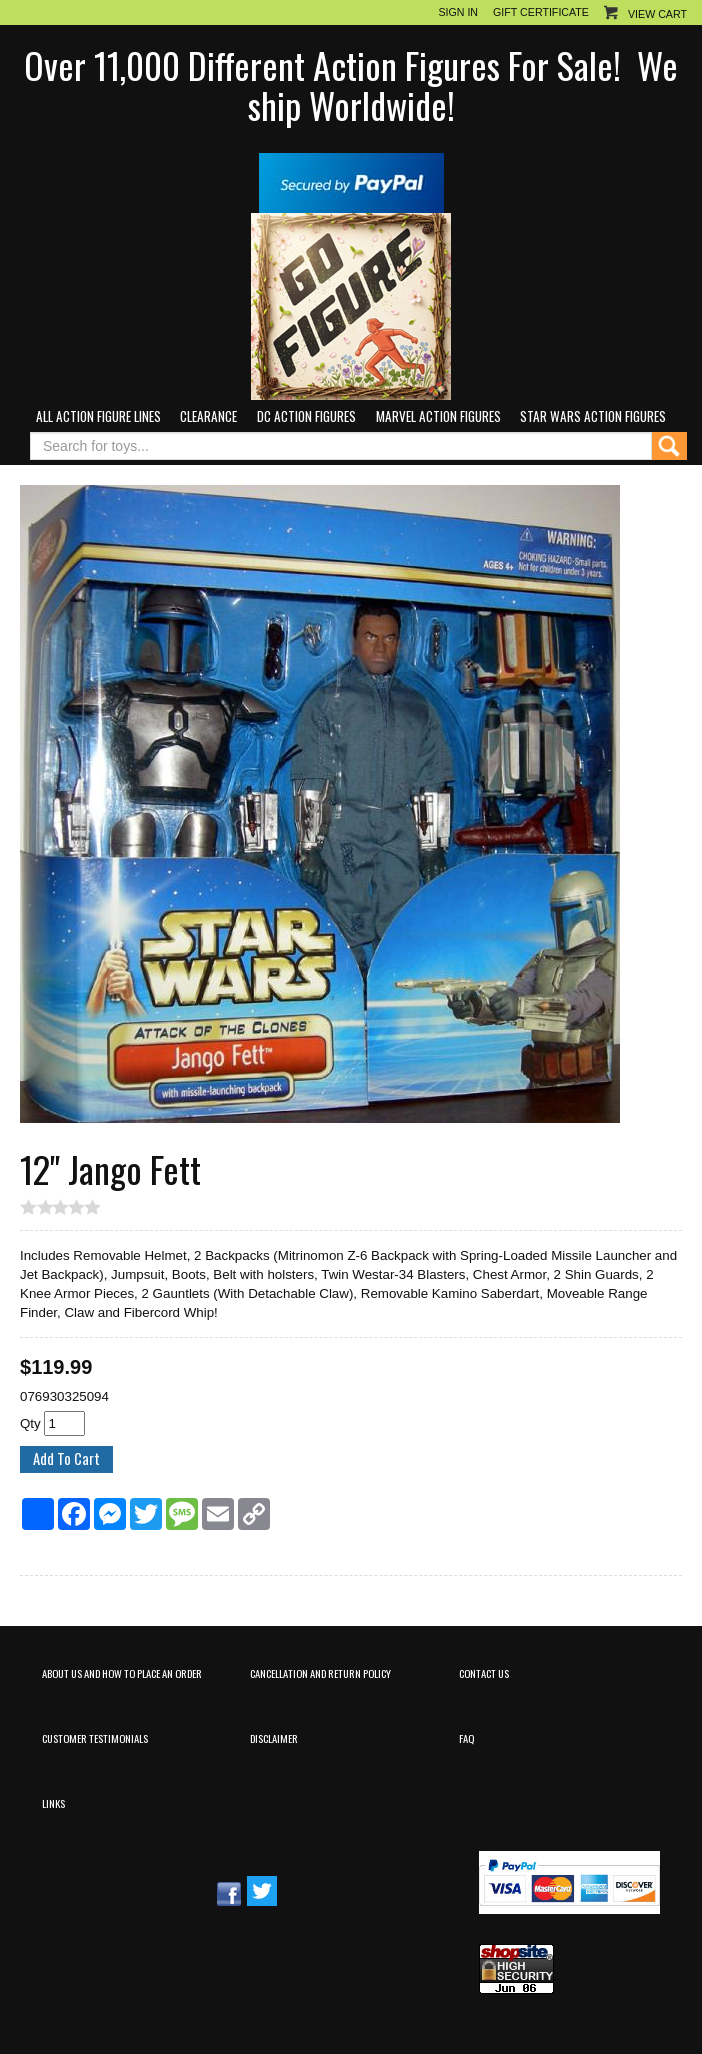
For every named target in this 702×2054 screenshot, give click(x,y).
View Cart (657, 14)
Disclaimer (274, 1738)
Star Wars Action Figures (593, 416)
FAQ (466, 1738)
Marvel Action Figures (438, 416)
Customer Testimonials (95, 1738)
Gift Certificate (541, 12)
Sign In (458, 12)
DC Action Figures (306, 416)
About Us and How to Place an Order (122, 1673)
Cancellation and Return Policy (320, 1673)
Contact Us (484, 1673)
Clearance (208, 416)
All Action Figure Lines (98, 416)
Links (53, 1803)
